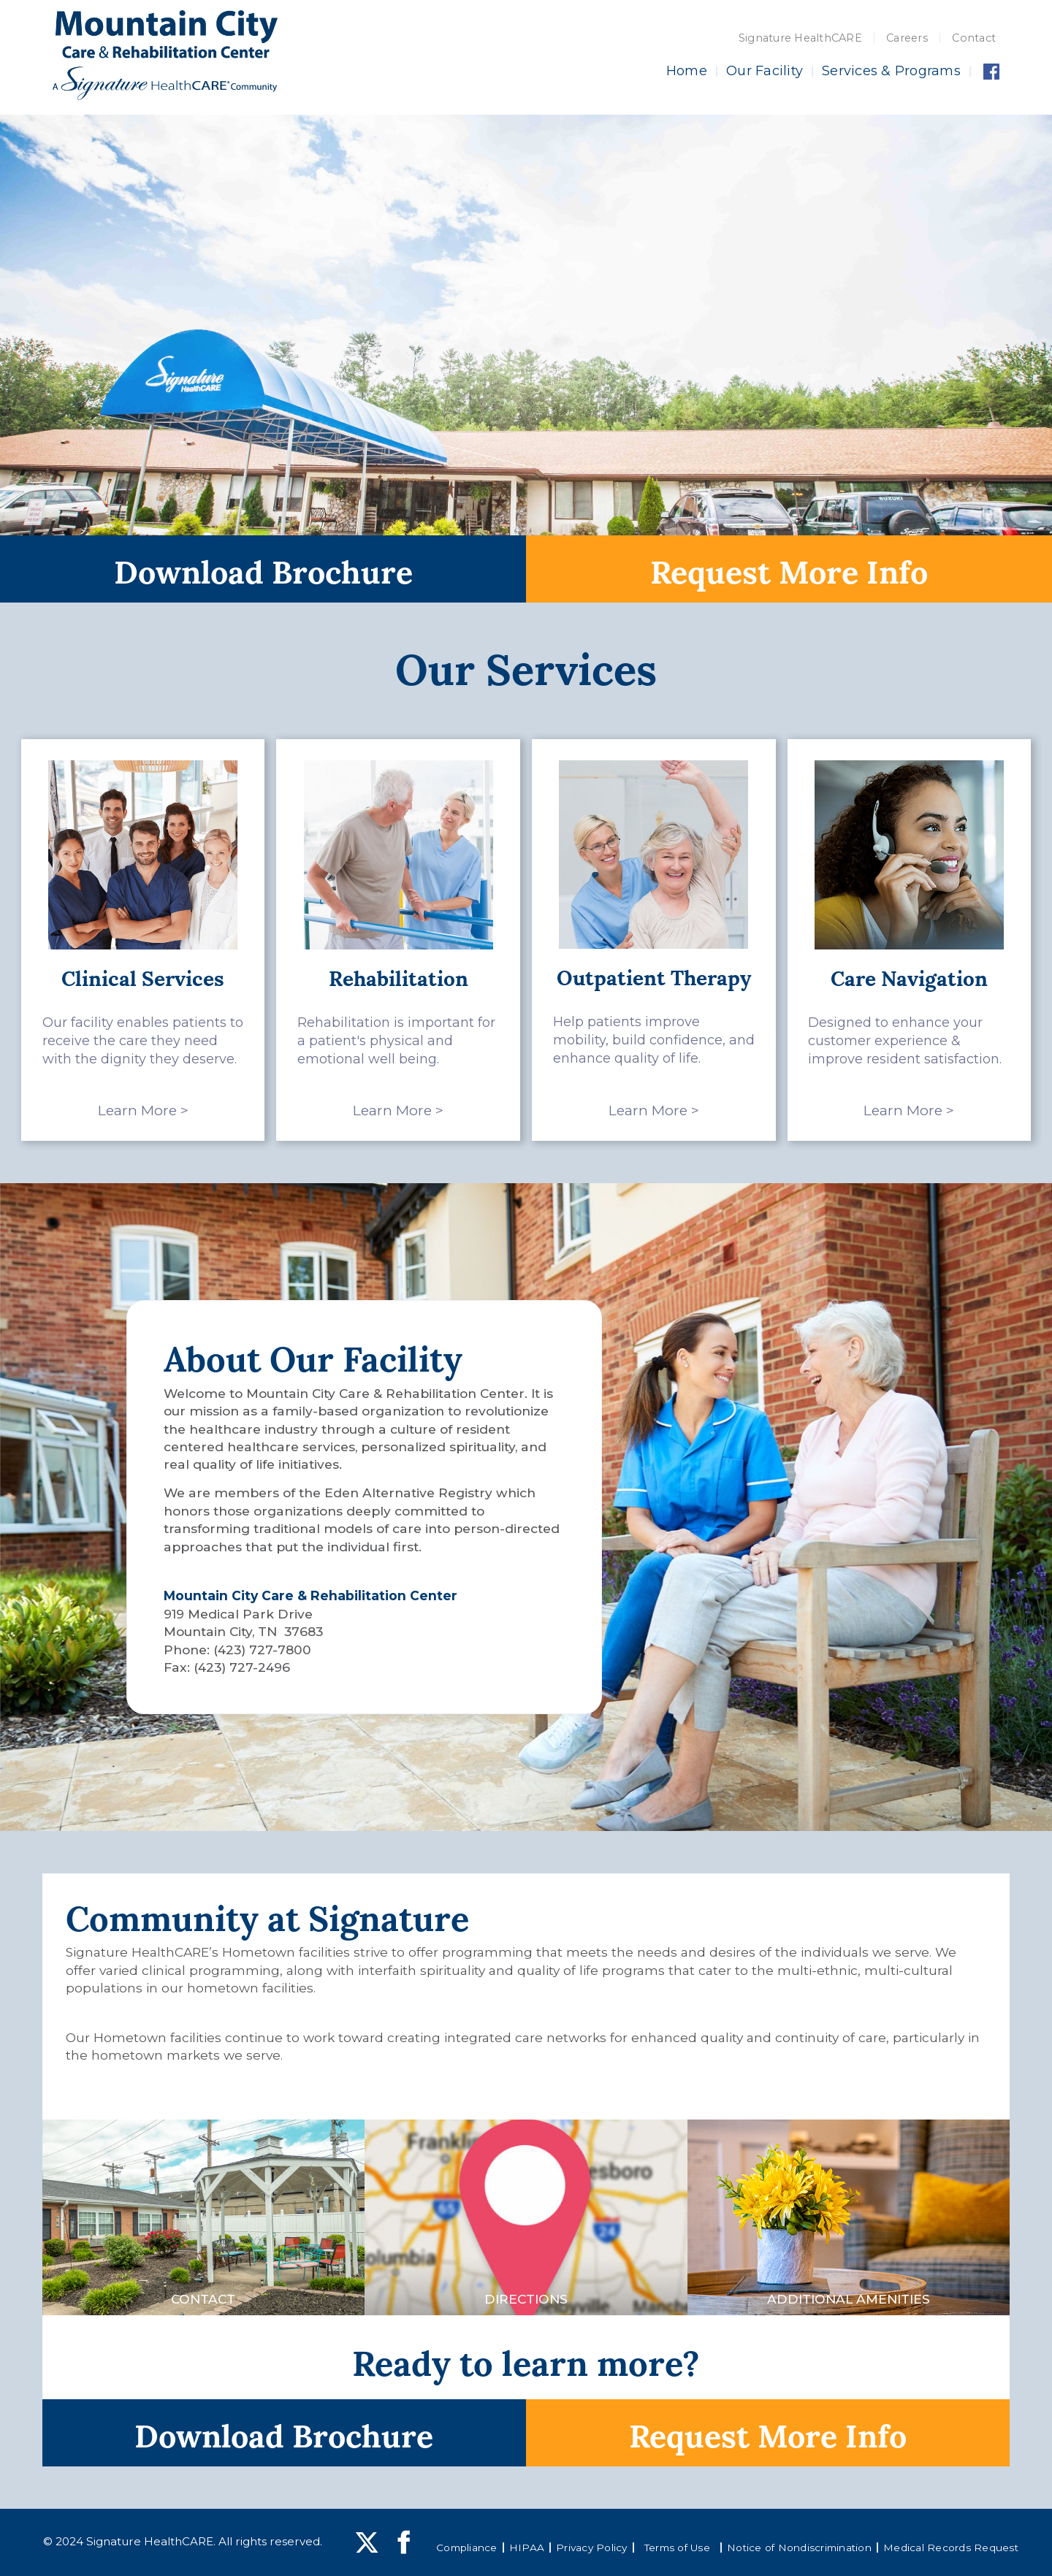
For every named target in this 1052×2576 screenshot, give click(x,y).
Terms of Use (677, 2547)
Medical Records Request (950, 2547)
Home (686, 71)
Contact (974, 38)
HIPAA (526, 2547)
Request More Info (789, 569)
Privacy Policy (592, 2547)
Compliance (467, 2547)
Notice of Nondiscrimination (799, 2547)
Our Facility (764, 71)
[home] (165, 54)
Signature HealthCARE (800, 38)
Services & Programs (891, 71)
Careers (907, 38)
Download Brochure (263, 569)
